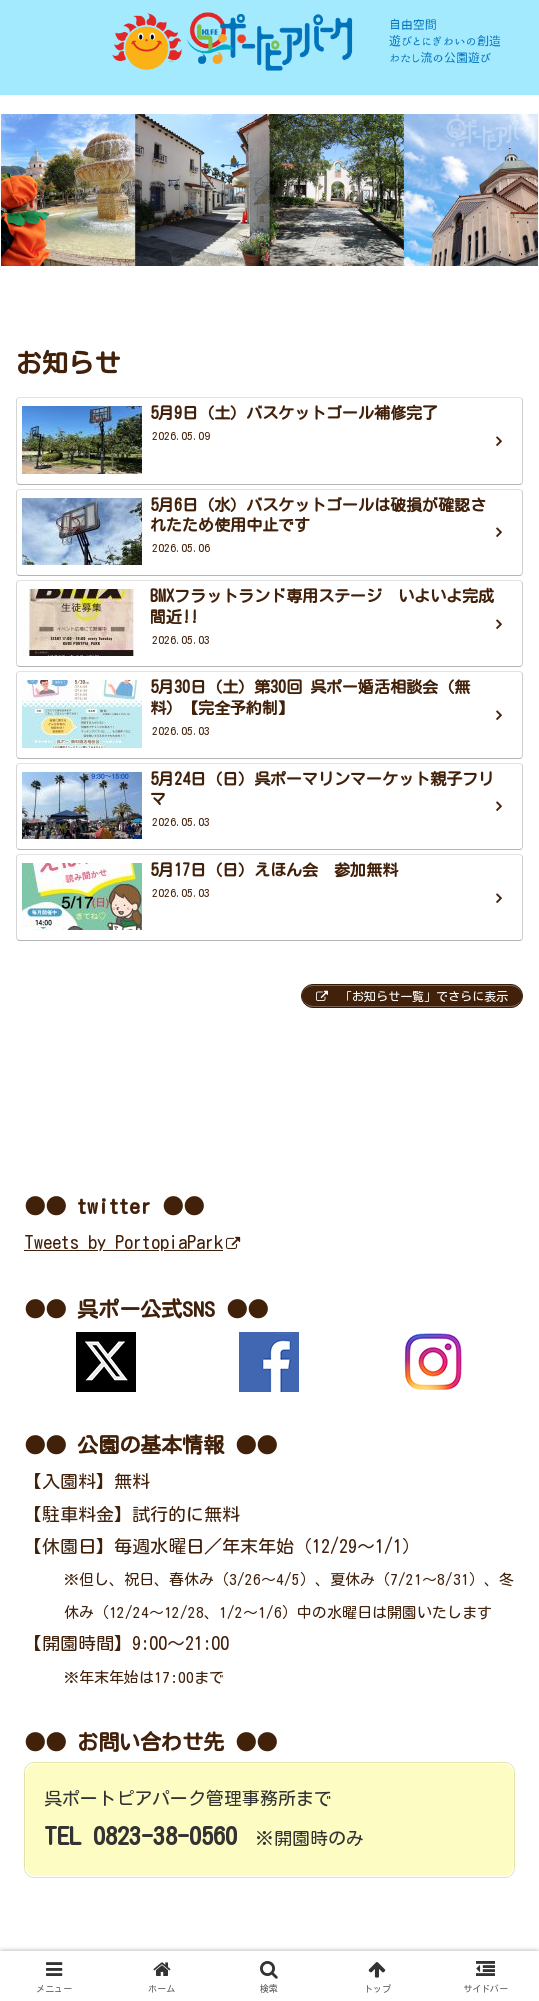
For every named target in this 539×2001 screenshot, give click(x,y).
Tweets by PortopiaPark (132, 1242)
